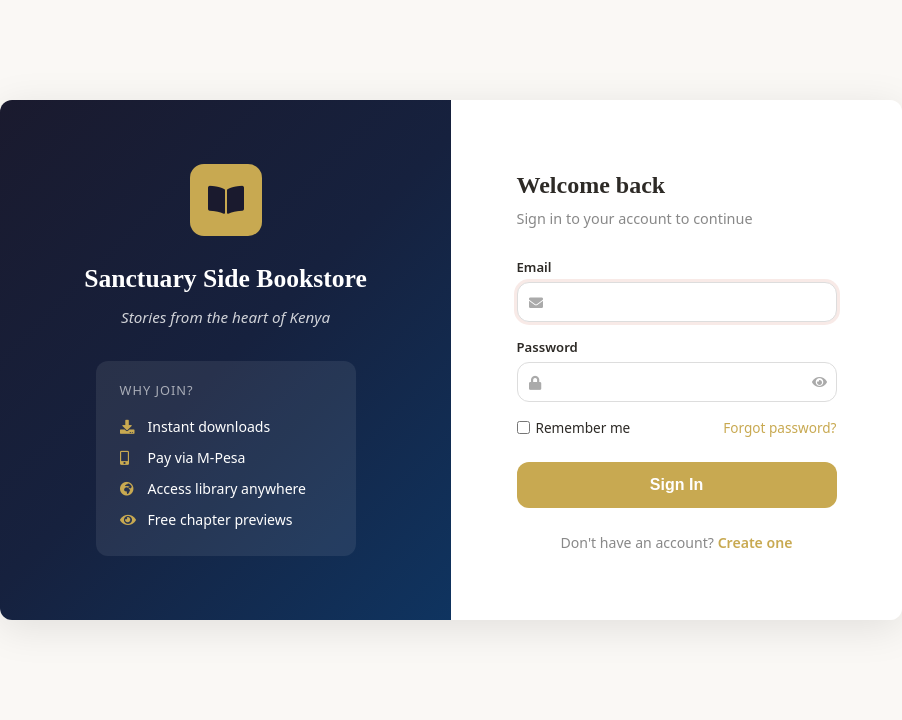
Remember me (574, 427)
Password (547, 347)
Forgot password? (779, 427)
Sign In (676, 484)
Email (534, 267)
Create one (755, 542)
